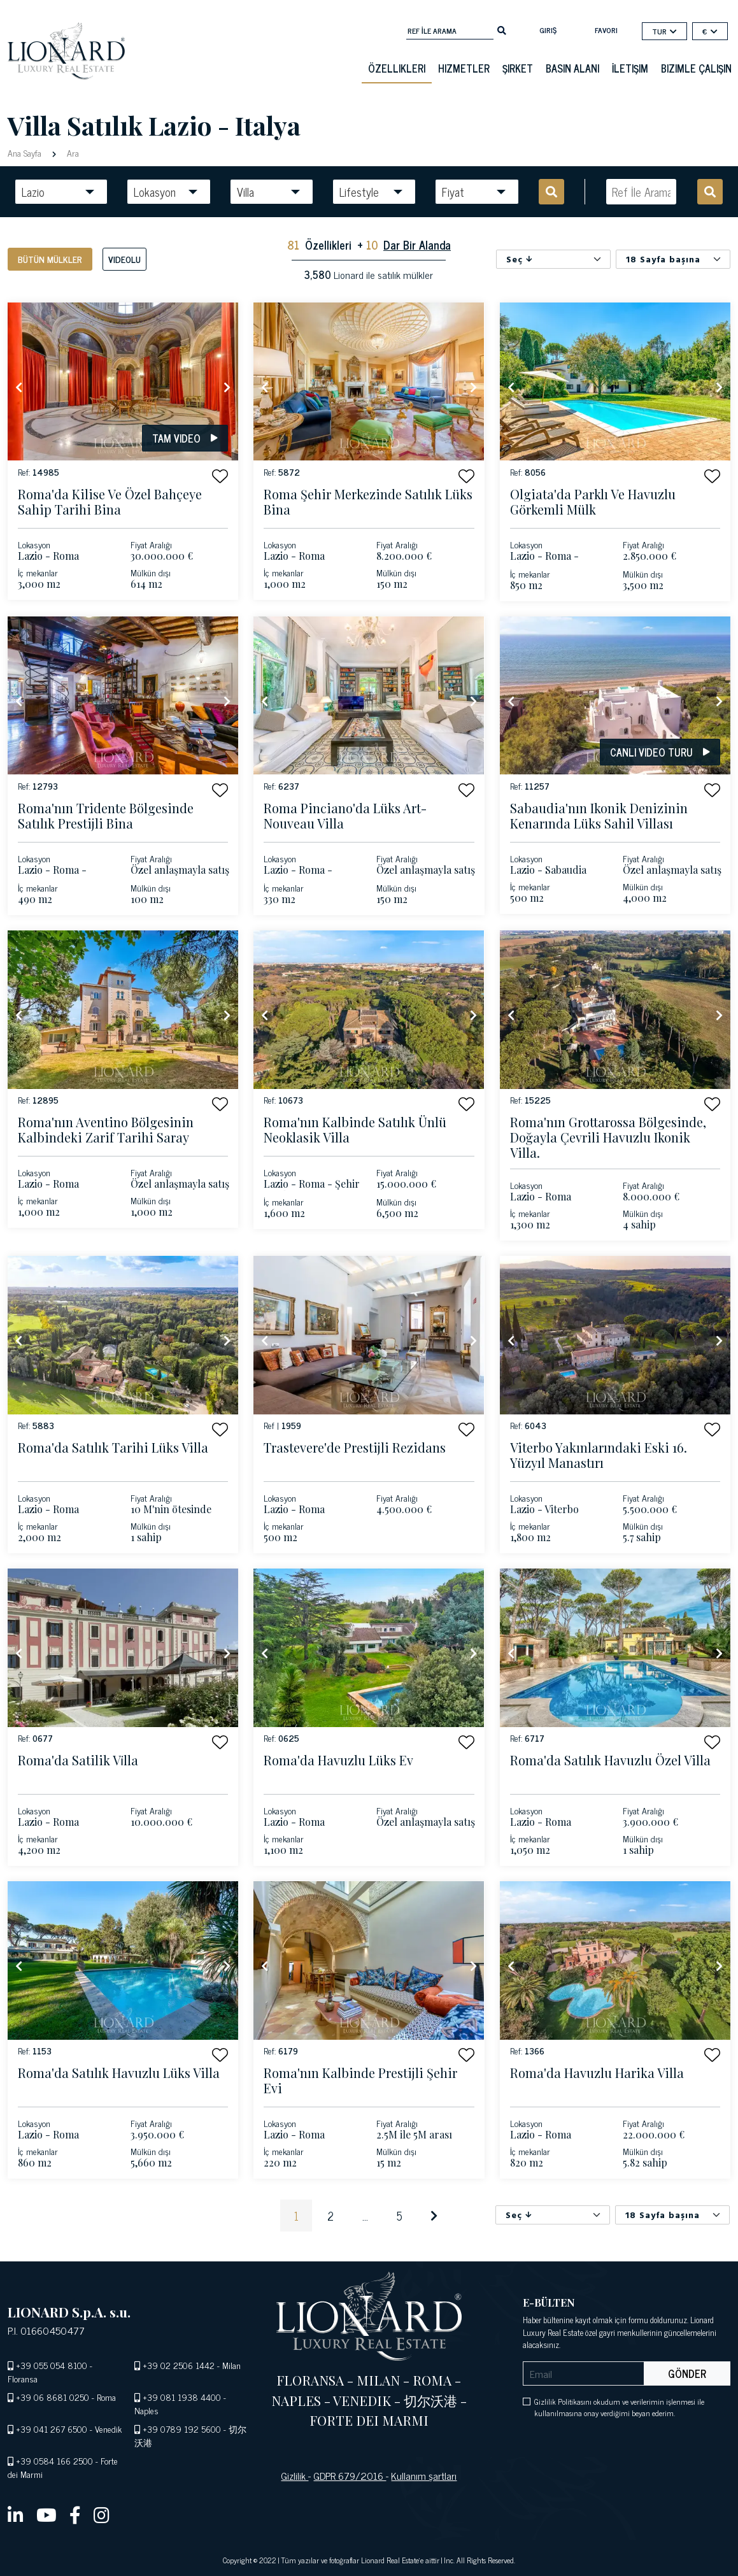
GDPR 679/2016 (349, 2475)
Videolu (124, 259)
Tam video (185, 438)
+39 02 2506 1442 (178, 2365)
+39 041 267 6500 (51, 2428)
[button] (220, 476)
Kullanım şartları (424, 2475)
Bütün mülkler (50, 259)
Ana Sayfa (26, 152)
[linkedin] (16, 2514)
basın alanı (572, 68)
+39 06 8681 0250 (52, 2396)
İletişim (630, 68)
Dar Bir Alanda (417, 244)
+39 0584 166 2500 (54, 2460)
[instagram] (102, 2514)
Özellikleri (396, 68)
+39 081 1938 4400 (182, 2396)
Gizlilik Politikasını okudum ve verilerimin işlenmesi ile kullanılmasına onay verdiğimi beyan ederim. (619, 2407)
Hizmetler (464, 68)
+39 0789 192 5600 (182, 2428)
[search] (501, 29)
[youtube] (46, 2514)
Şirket (517, 68)
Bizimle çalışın (696, 68)
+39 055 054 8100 (51, 2365)
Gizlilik (294, 2475)
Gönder (687, 2373)
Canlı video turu (660, 752)
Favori (606, 30)
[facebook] (75, 2514)
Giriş (548, 30)
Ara (71, 152)
